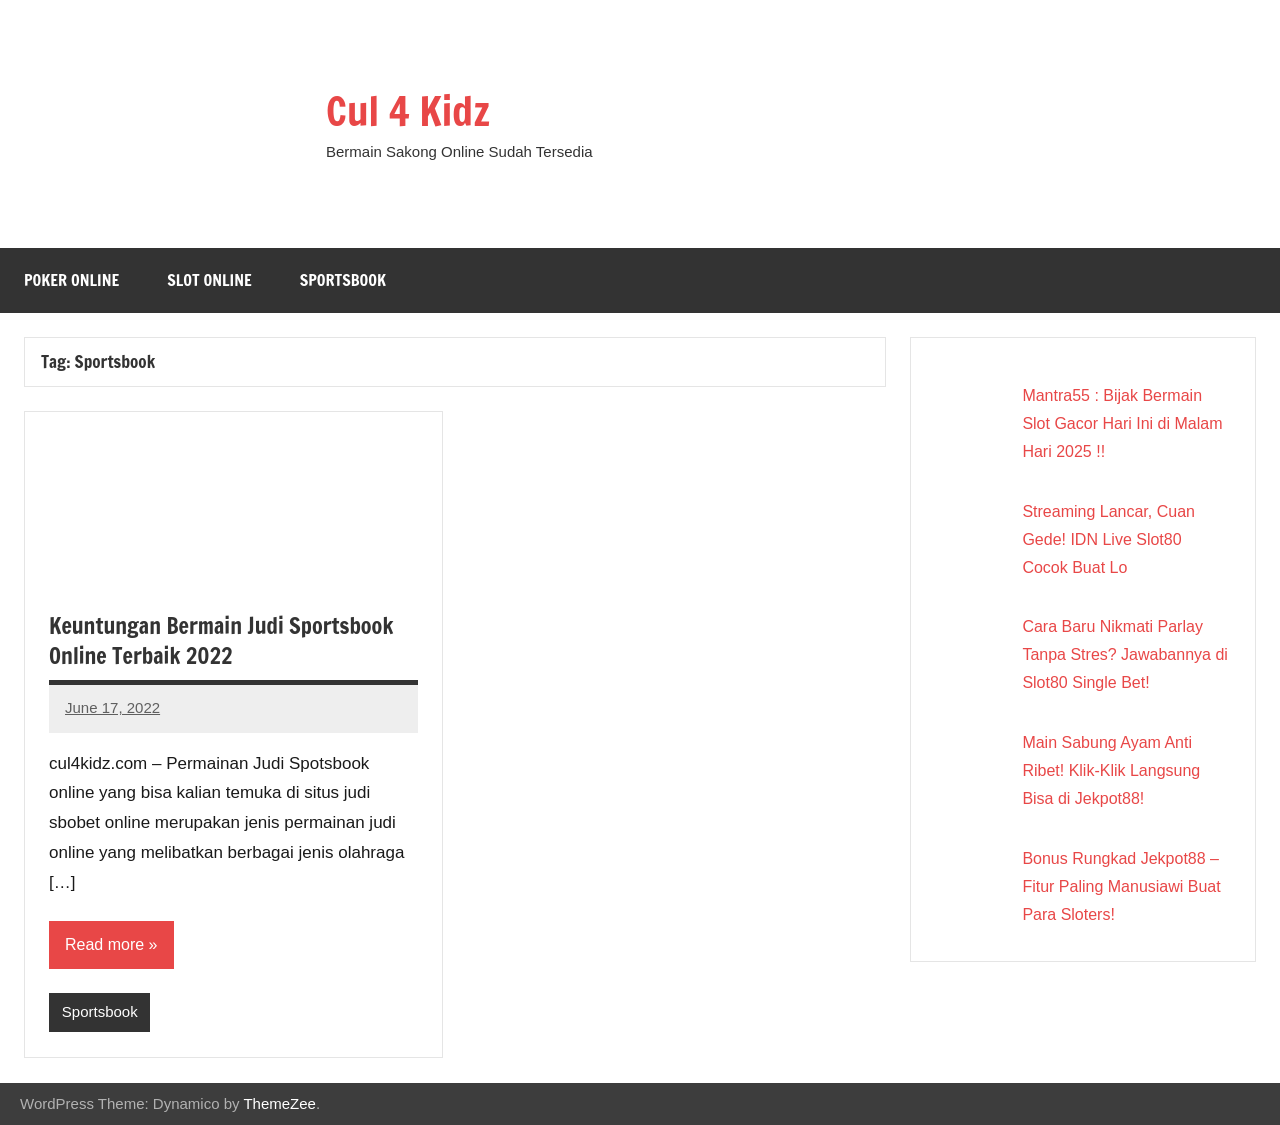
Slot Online (209, 280)
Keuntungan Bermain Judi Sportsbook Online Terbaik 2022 (221, 641)
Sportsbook (343, 280)
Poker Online (71, 280)
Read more (104, 944)
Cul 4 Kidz (408, 110)
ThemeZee (279, 1103)
